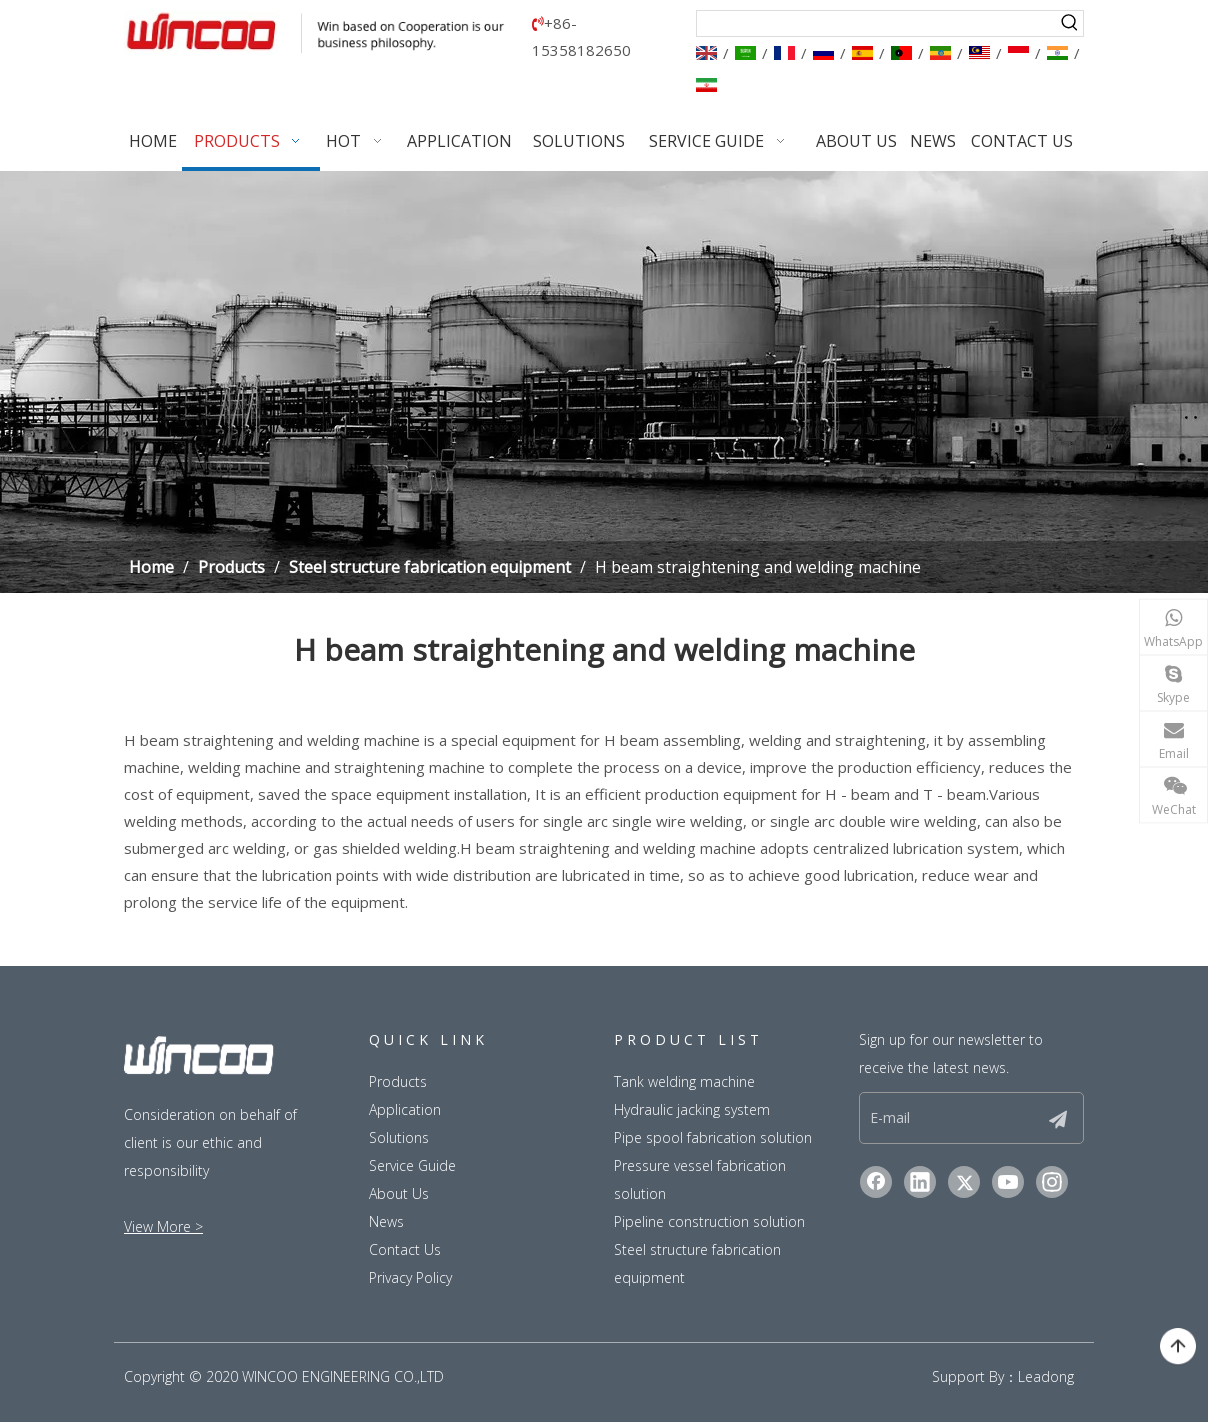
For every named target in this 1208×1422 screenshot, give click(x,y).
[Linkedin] (920, 1182)
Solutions (399, 1137)
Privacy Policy (410, 1277)
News (386, 1221)
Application (405, 1109)
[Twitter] (964, 1182)
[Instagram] (1052, 1182)
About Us (399, 1193)
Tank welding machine (684, 1081)
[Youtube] (1008, 1182)
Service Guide (412, 1165)
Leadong (1046, 1376)
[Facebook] (876, 1182)
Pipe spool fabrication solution (713, 1137)
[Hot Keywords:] (1070, 23)
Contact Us (405, 1249)
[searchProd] (877, 23)
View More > (163, 1226)
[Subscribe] (1058, 1118)
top (1178, 1347)
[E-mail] (948, 1118)
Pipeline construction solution (709, 1221)
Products (398, 1081)
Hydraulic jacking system (692, 1109)
